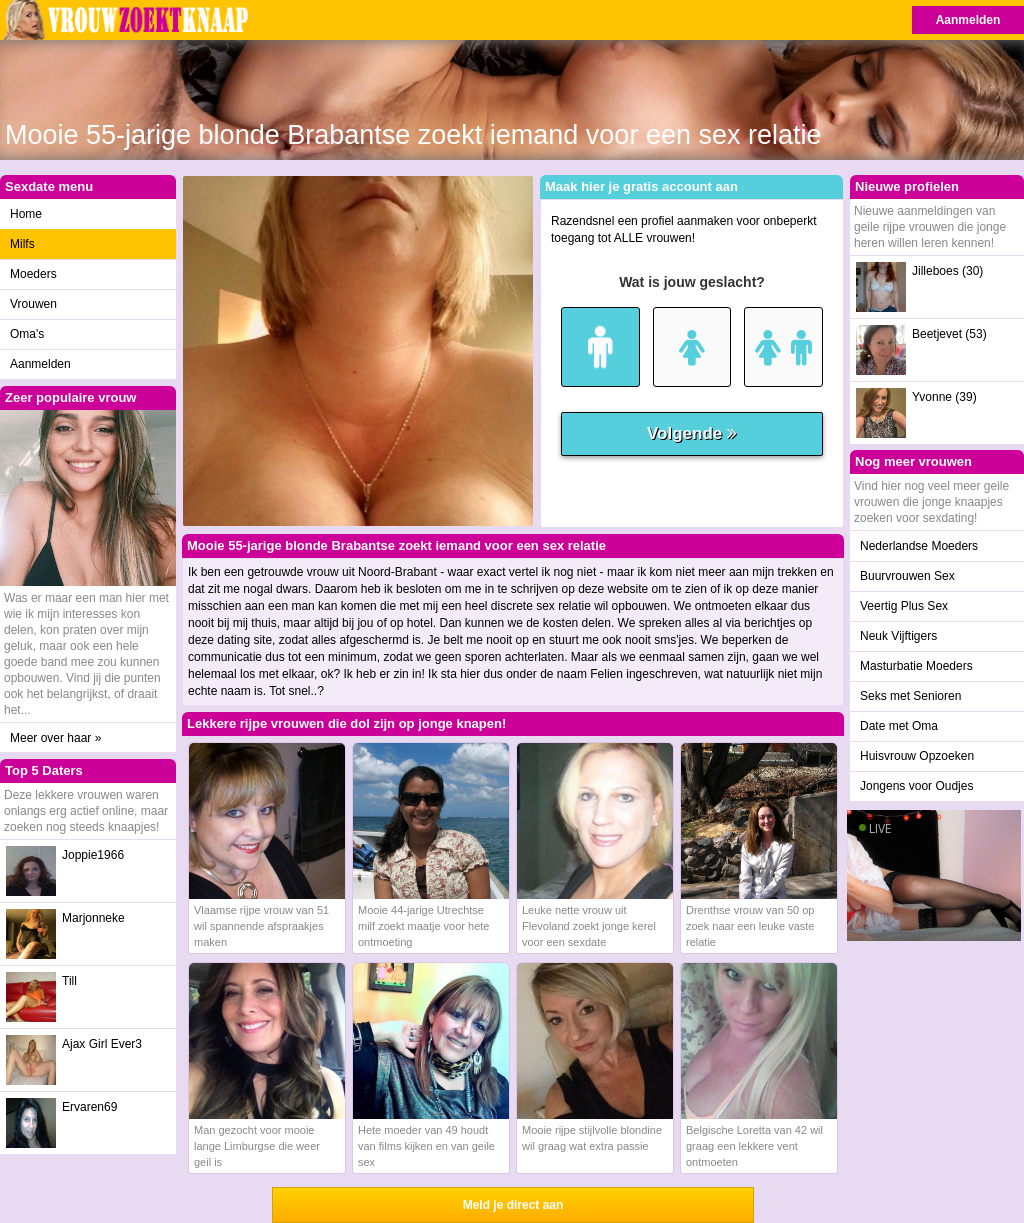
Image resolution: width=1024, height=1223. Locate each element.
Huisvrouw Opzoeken (917, 756)
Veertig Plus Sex (904, 606)
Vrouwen (33, 304)
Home (26, 214)
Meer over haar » (55, 738)
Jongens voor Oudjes (916, 786)
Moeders (33, 274)
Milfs (22, 244)
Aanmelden (968, 20)
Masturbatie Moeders (916, 666)
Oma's (27, 334)
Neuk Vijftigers (898, 636)
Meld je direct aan (513, 1205)
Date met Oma (899, 726)
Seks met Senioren (910, 696)
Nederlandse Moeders (919, 546)
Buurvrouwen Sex (907, 576)
